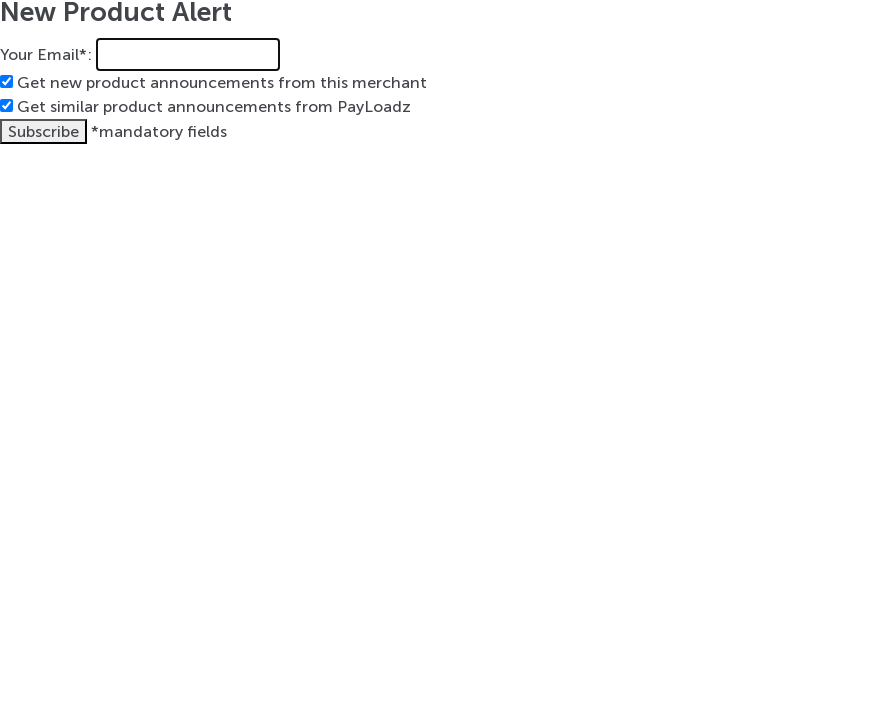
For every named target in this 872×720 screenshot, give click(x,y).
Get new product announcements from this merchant (222, 82)
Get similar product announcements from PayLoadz (214, 106)
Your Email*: (46, 54)
